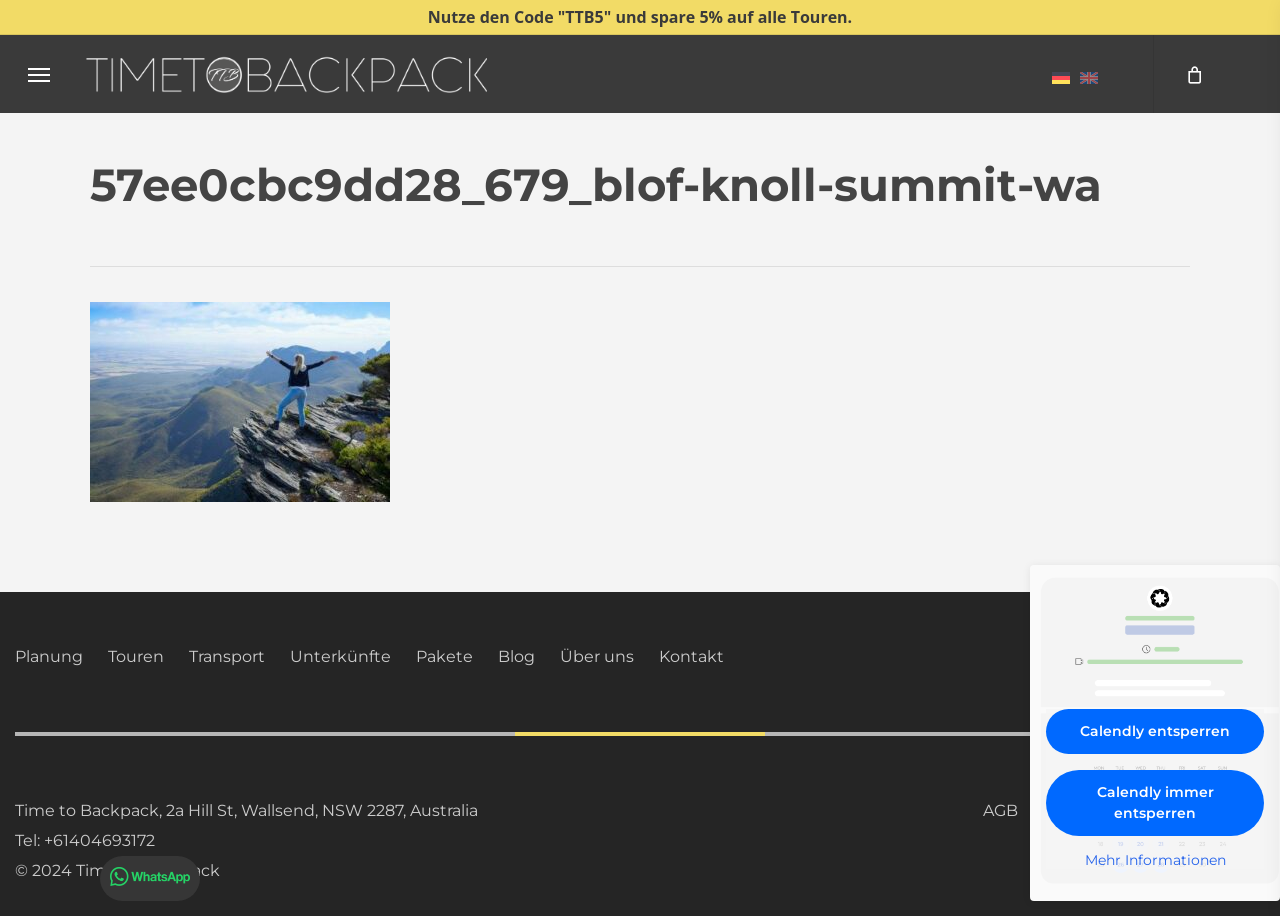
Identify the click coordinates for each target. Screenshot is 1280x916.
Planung (49, 656)
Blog (516, 656)
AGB (1000, 810)
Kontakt (691, 656)
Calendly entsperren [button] (1155, 731)
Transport (227, 656)
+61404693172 (99, 840)
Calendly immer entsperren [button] (1155, 802)
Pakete (444, 656)
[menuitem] (1061, 77)
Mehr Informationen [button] (1155, 860)
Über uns (597, 656)
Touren (136, 656)
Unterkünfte (340, 656)
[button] (39, 74)
